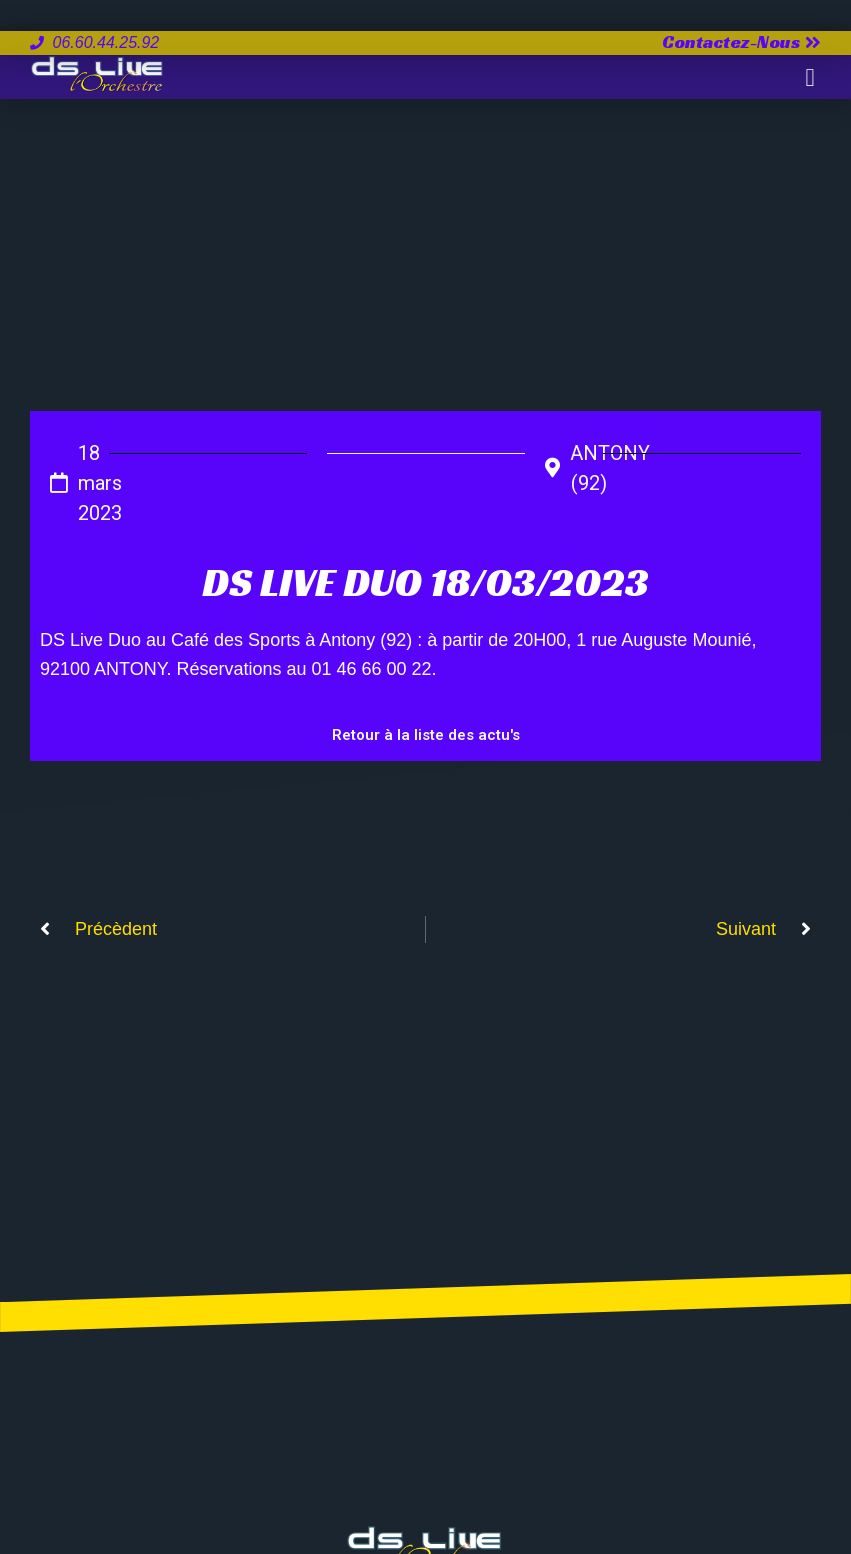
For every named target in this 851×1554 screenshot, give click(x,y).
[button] (810, 77)
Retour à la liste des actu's (426, 735)
